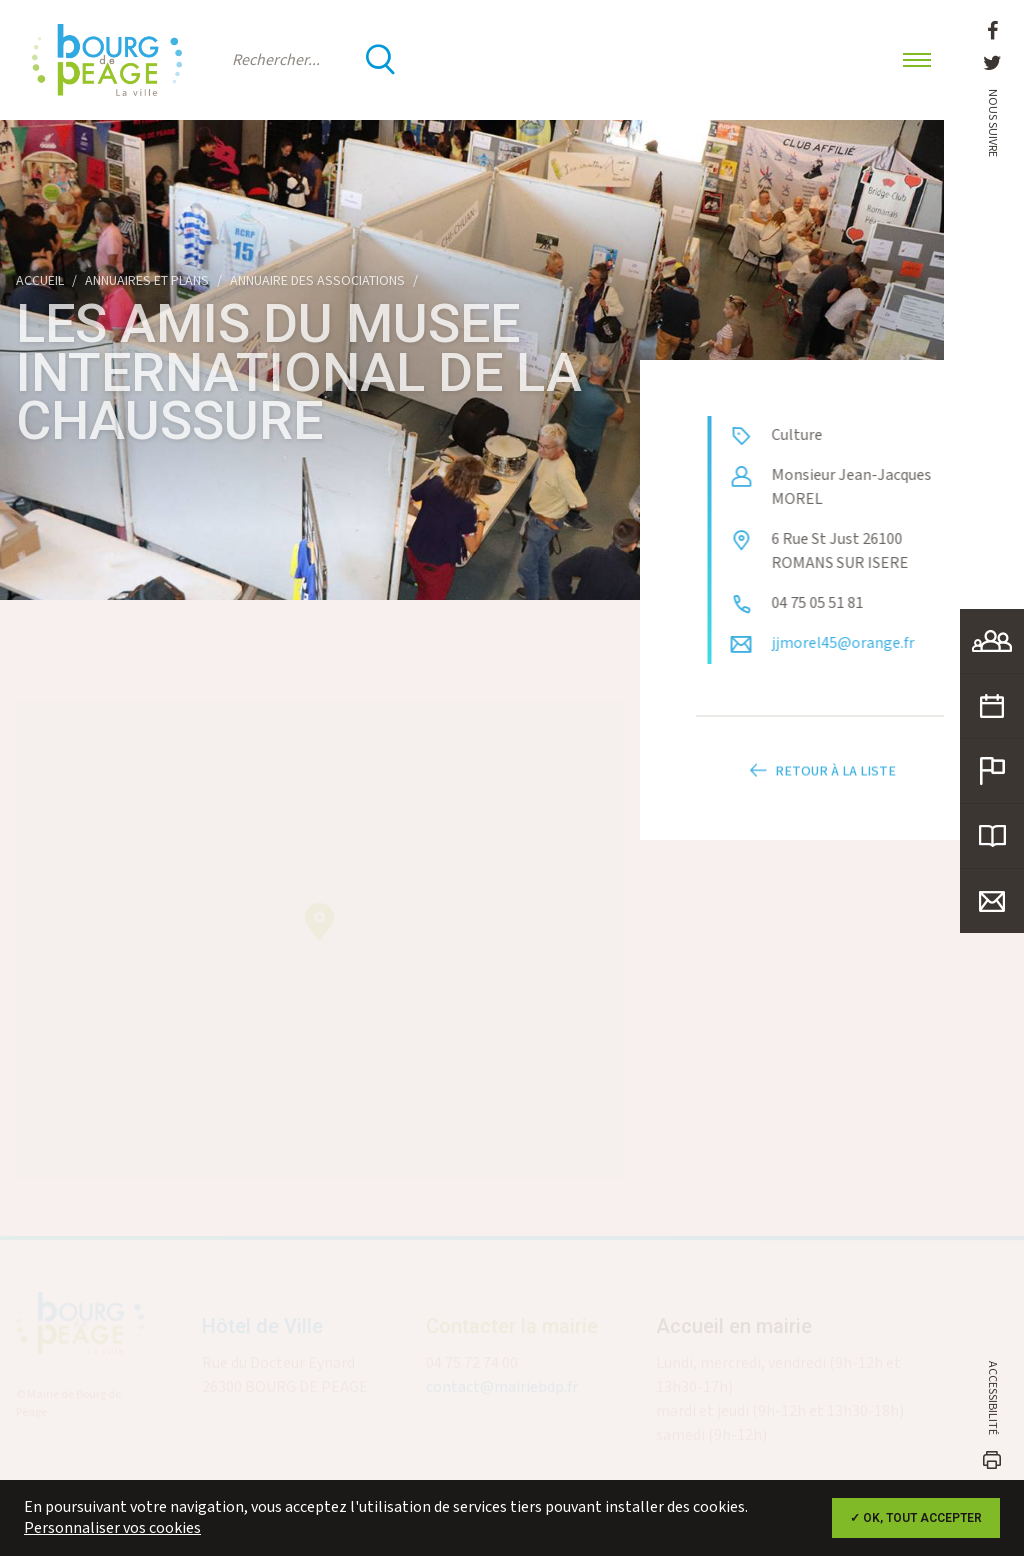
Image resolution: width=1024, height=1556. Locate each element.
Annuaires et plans (147, 281)
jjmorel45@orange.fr (854, 643)
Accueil (40, 281)
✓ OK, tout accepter (916, 1518)
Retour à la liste (820, 783)
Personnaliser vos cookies (112, 1528)
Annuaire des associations (317, 281)
